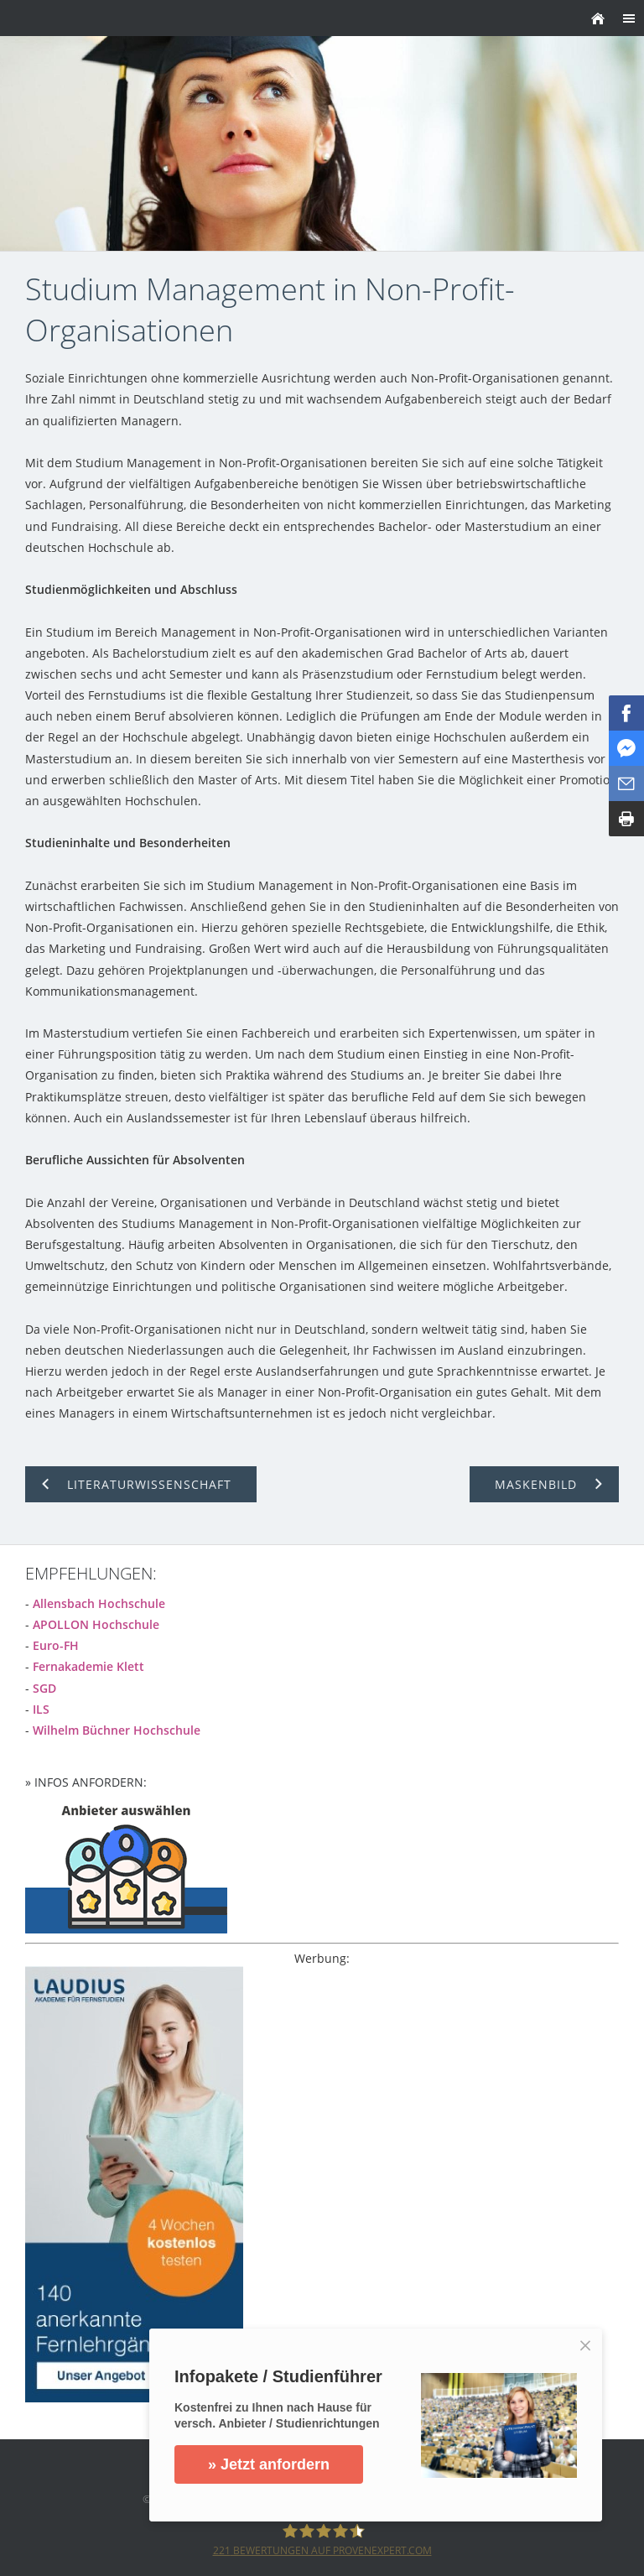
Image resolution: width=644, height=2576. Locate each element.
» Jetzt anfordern (269, 2464)
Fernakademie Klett (88, 1666)
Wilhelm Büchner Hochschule (116, 1730)
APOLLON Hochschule (96, 1624)
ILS (41, 1709)
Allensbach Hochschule (99, 1603)
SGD (44, 1688)
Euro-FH (56, 1645)
